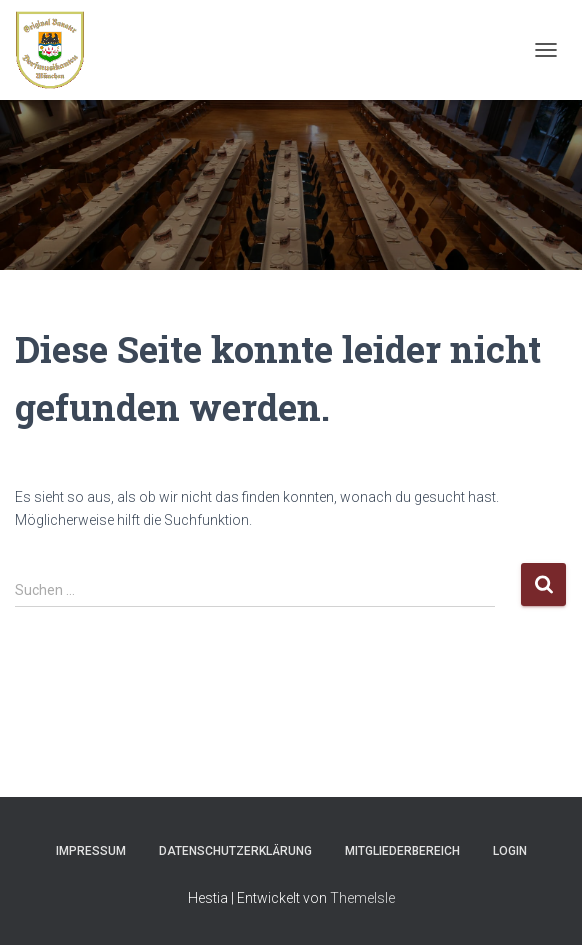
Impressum (91, 851)
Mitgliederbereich (402, 851)
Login (510, 851)
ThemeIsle (362, 898)
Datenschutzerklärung (235, 851)
